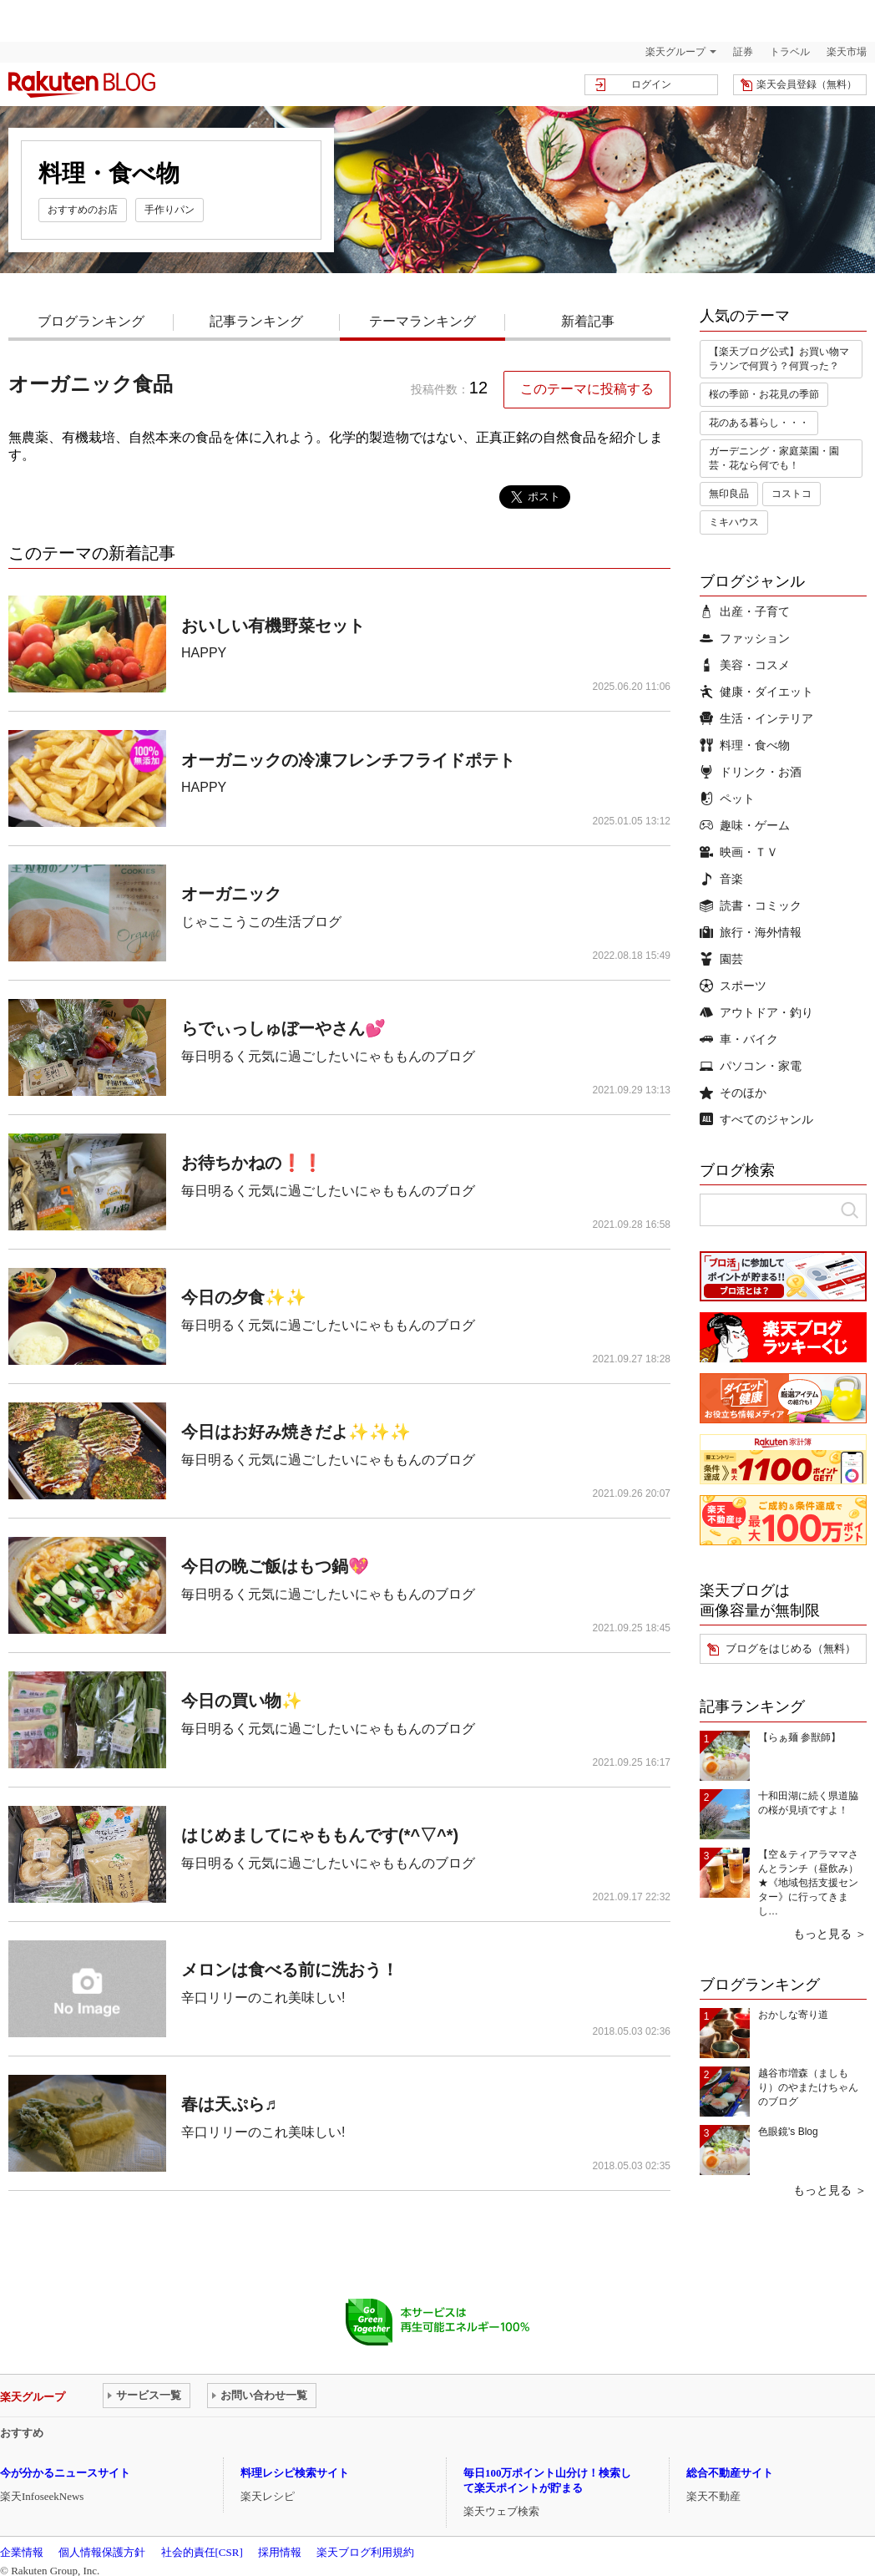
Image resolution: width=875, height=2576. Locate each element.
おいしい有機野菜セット (273, 625)
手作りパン (169, 210)
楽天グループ (675, 52)
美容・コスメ (745, 665)
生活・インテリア (756, 718)
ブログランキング (91, 321)
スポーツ (733, 985)
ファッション (745, 638)
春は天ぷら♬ (229, 2104)
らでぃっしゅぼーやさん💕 (283, 1028)
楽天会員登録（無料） (806, 84)
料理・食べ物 (745, 745)
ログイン (651, 84)
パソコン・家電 (751, 1065)
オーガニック (231, 894)
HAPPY (203, 653)
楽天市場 (847, 52)
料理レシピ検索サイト (294, 2473)
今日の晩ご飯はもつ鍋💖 (275, 1566)
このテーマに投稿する (587, 389)
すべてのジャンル (756, 1119)
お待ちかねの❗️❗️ (252, 1163)
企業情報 (21, 2552)
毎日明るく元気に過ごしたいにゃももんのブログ (328, 1056)
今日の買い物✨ (241, 1700)
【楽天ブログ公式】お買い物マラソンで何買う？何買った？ (779, 359)
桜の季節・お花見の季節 (764, 394)
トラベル (790, 52)
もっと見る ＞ (830, 1933)
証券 (743, 52)
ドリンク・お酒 (751, 771)
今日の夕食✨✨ (243, 1297)
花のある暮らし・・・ (759, 422)
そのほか (733, 1092)
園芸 (721, 959)
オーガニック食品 (90, 384)
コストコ (791, 493)
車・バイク (739, 1039)
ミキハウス (734, 522)
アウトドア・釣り (756, 1012)
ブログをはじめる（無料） (791, 1648)
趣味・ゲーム (745, 825)
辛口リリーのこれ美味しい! (263, 1997)
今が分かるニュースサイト (65, 2473)
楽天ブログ (81, 84)
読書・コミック (751, 905)
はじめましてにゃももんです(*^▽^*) (319, 1835)
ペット (727, 798)
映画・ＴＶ (739, 852)
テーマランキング (422, 321)
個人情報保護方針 (101, 2552)
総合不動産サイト (729, 2473)
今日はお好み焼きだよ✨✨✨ (296, 1431)
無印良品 (729, 493)
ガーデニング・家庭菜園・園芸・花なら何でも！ (774, 458)
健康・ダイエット (756, 691)
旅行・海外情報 (751, 932)
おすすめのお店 (83, 210)
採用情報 (279, 2552)
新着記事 (588, 321)
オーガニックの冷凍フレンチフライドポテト (348, 760)
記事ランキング (256, 321)
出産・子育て (745, 611)
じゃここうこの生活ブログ (261, 922)
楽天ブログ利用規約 (365, 2552)
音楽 (721, 878)
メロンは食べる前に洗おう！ (289, 1969)
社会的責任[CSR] (202, 2552)
